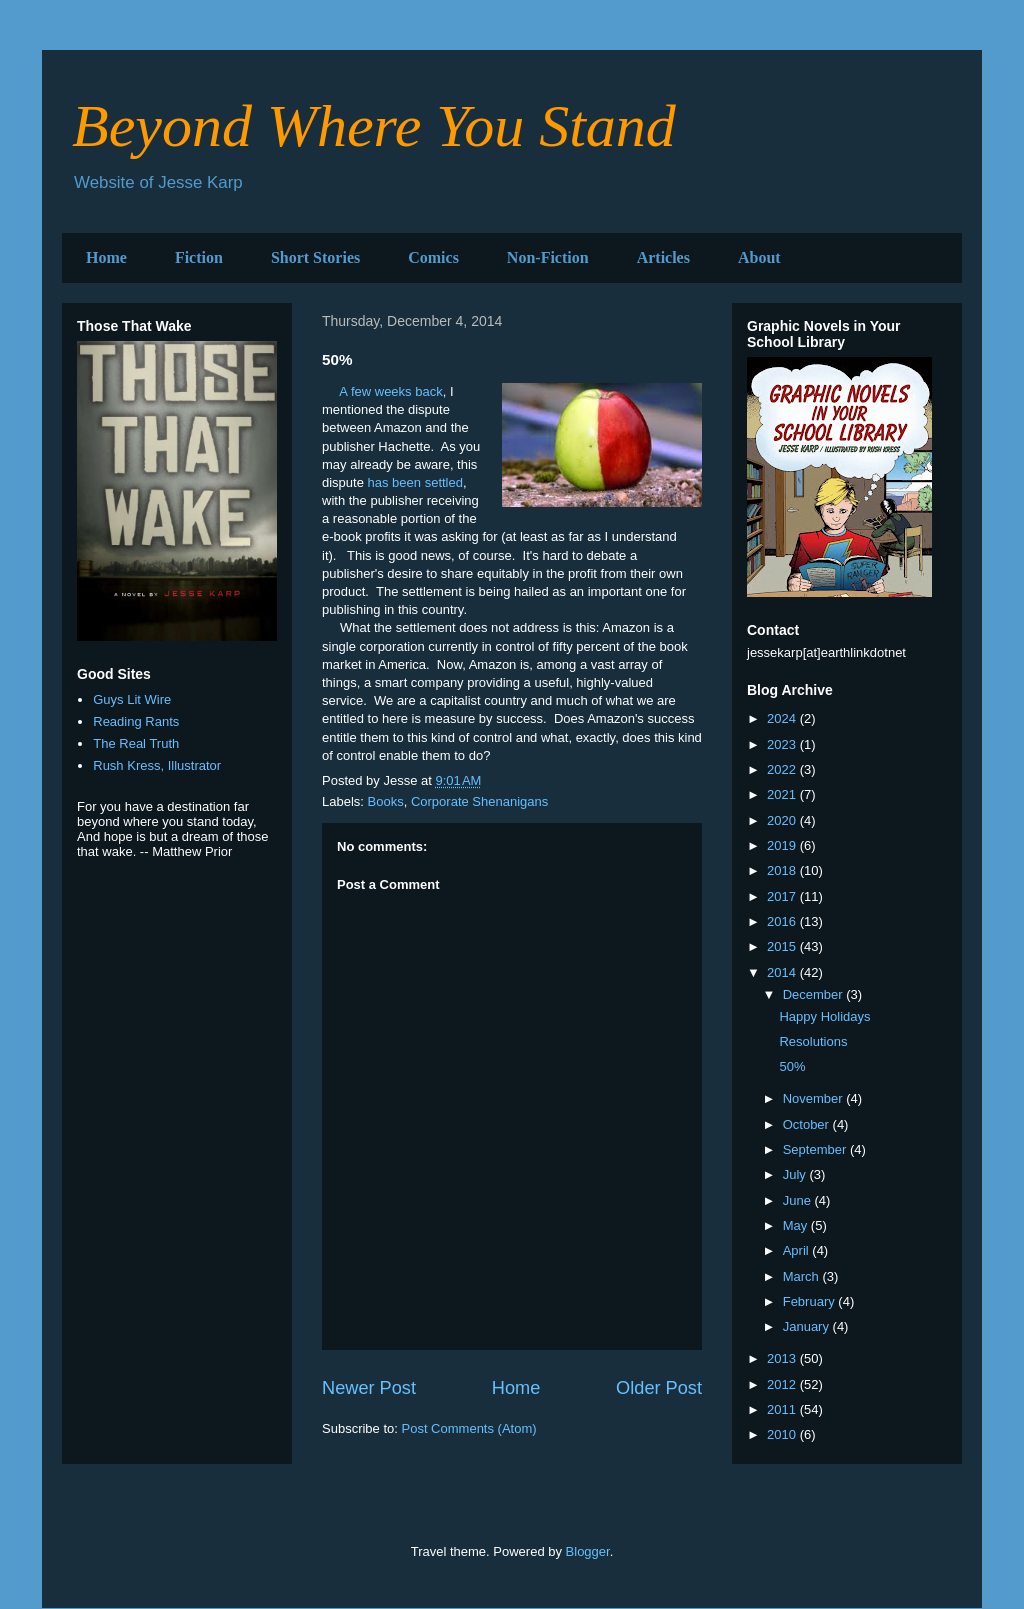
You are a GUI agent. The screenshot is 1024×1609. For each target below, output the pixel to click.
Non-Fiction (548, 257)
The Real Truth (136, 743)
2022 (783, 769)
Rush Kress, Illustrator (157, 765)
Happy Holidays (824, 1016)
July (796, 1174)
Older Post (659, 1388)
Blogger (588, 1551)
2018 (783, 870)
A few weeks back (390, 391)
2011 (783, 1409)
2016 (783, 921)
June (799, 1200)
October (808, 1124)
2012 (783, 1384)
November (815, 1098)
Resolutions (813, 1041)
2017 (783, 896)
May (797, 1225)
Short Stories (315, 257)
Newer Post (369, 1388)
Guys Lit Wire (132, 699)
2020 (783, 820)
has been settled (415, 482)
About (759, 257)
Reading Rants (136, 721)
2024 (783, 718)
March (803, 1276)
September (816, 1149)
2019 (783, 845)
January (808, 1326)
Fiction (199, 257)
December (815, 994)
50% (792, 1066)
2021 (783, 794)
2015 (783, 946)
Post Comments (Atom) (469, 1428)
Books (386, 801)
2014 (783, 972)
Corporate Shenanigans (479, 801)
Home (106, 257)
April (798, 1250)
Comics (433, 257)
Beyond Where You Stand (374, 126)
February (811, 1301)
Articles (663, 257)
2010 (783, 1434)
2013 (783, 1358)
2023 (783, 744)
